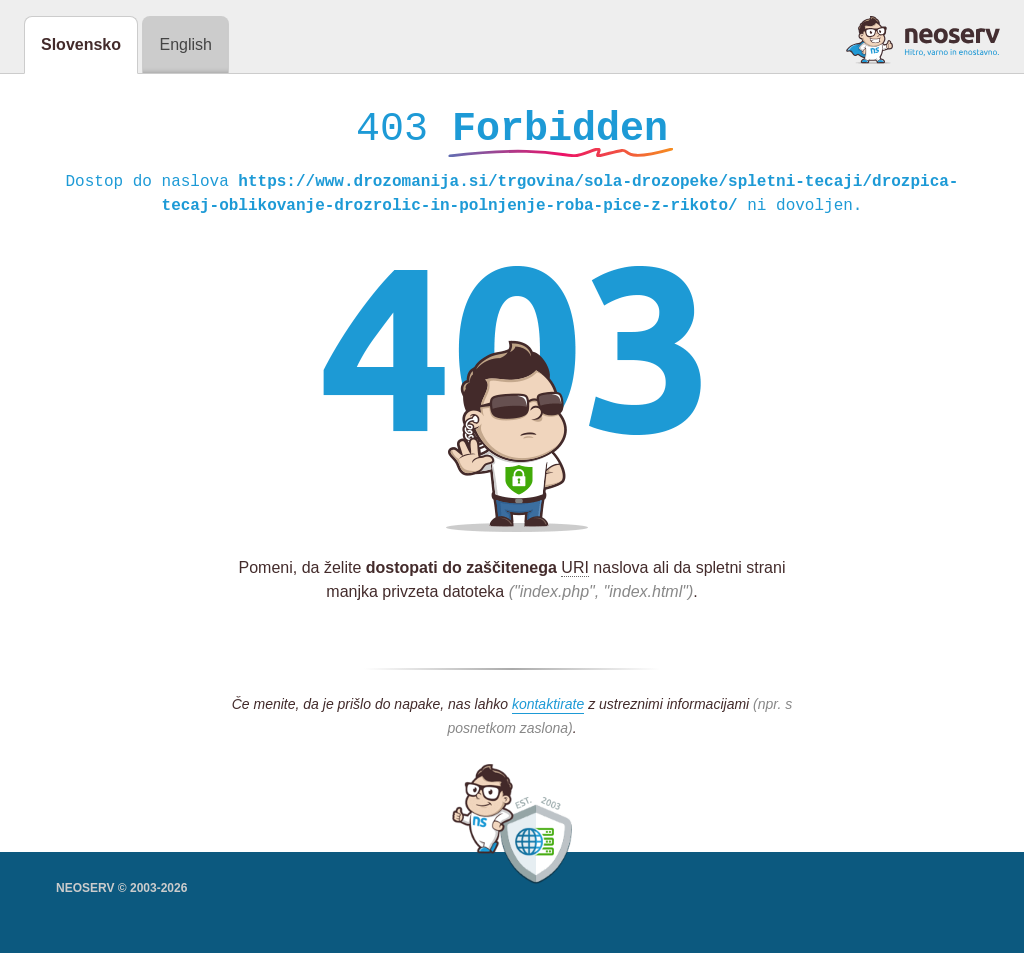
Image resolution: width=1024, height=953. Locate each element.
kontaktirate (548, 709)
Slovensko (81, 44)
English (185, 44)
